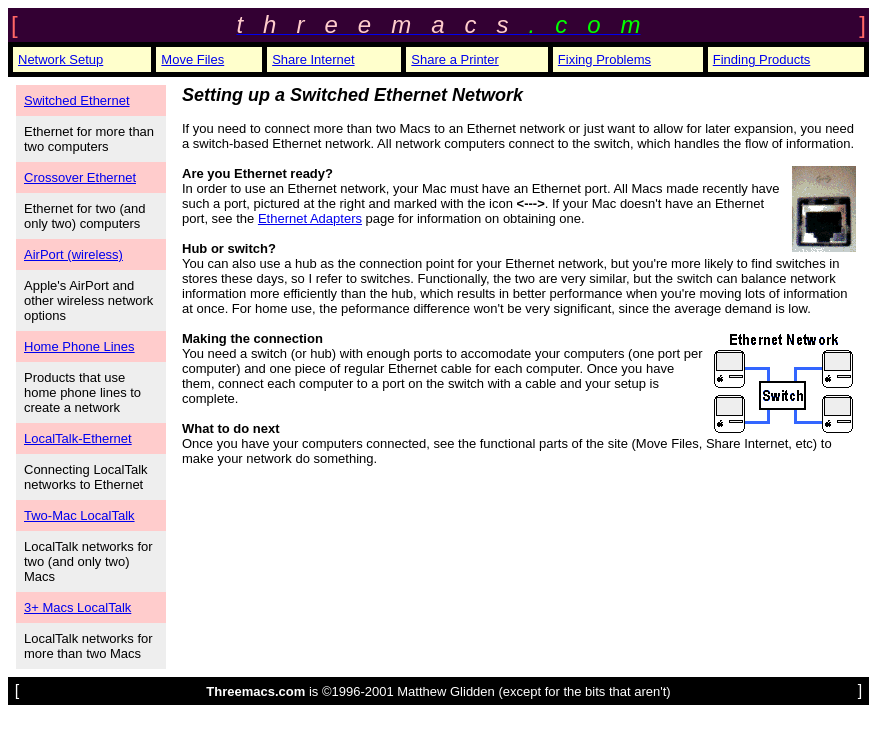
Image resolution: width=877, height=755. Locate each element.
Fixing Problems (604, 59)
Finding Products (762, 59)
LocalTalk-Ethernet (78, 438)
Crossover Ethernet (80, 177)
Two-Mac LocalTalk (79, 515)
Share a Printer (454, 59)
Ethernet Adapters (310, 218)
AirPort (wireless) (73, 254)
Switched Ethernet (77, 100)
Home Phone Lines (79, 346)
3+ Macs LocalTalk (77, 607)
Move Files (192, 59)
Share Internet (313, 59)
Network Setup (60, 59)
